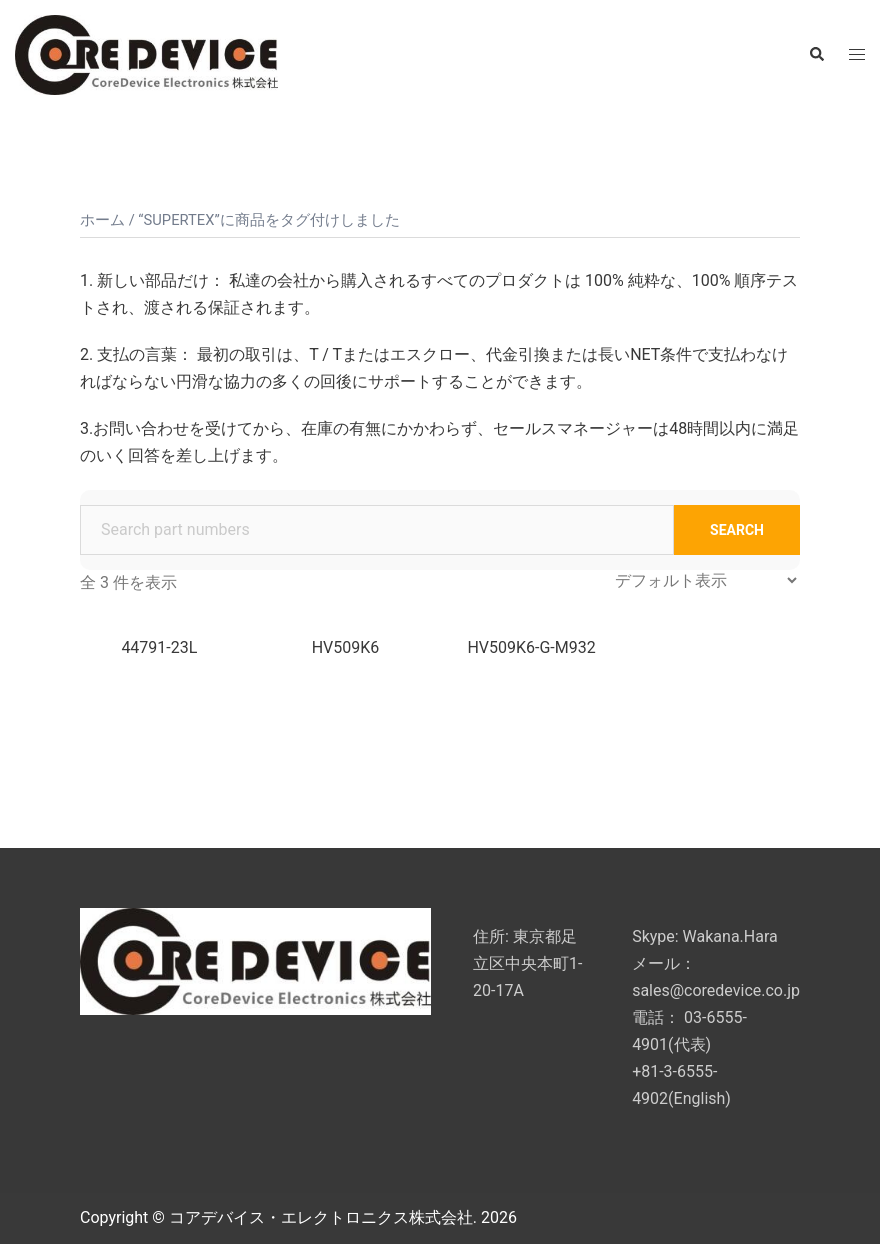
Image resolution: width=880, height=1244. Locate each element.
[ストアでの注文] (705, 580)
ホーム (102, 220)
